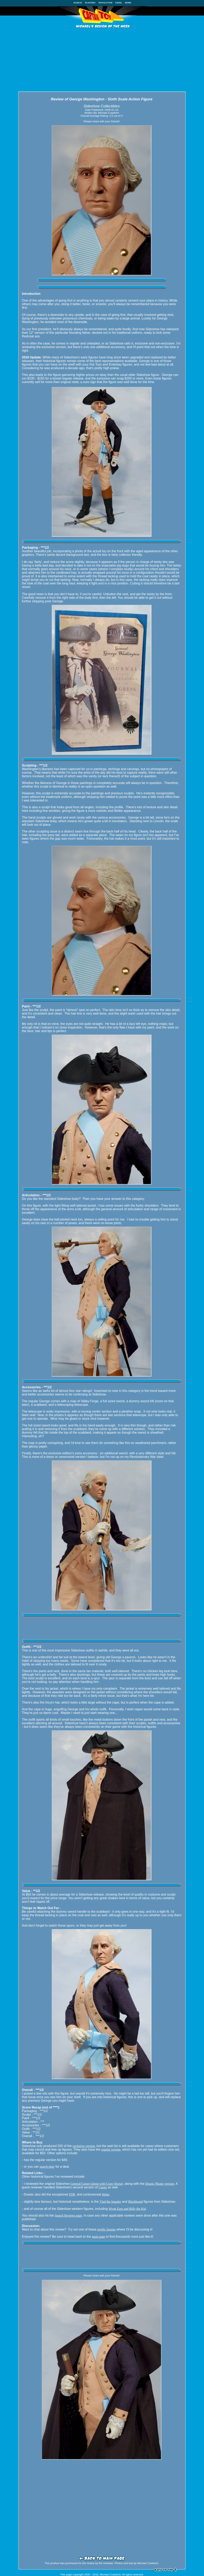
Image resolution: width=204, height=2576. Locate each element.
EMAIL (119, 3)
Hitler (105, 2194)
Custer (103, 2187)
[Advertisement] (102, 58)
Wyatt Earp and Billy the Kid (127, 2208)
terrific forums (106, 2229)
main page (98, 2236)
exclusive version (84, 2146)
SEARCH (79, 3)
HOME (128, 3)
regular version (110, 2149)
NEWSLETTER (105, 3)
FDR (72, 2194)
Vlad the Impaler (110, 2201)
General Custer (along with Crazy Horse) (97, 2183)
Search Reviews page (68, 2215)
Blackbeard (135, 2201)
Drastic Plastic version (159, 2183)
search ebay (47, 2166)
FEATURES (90, 3)
